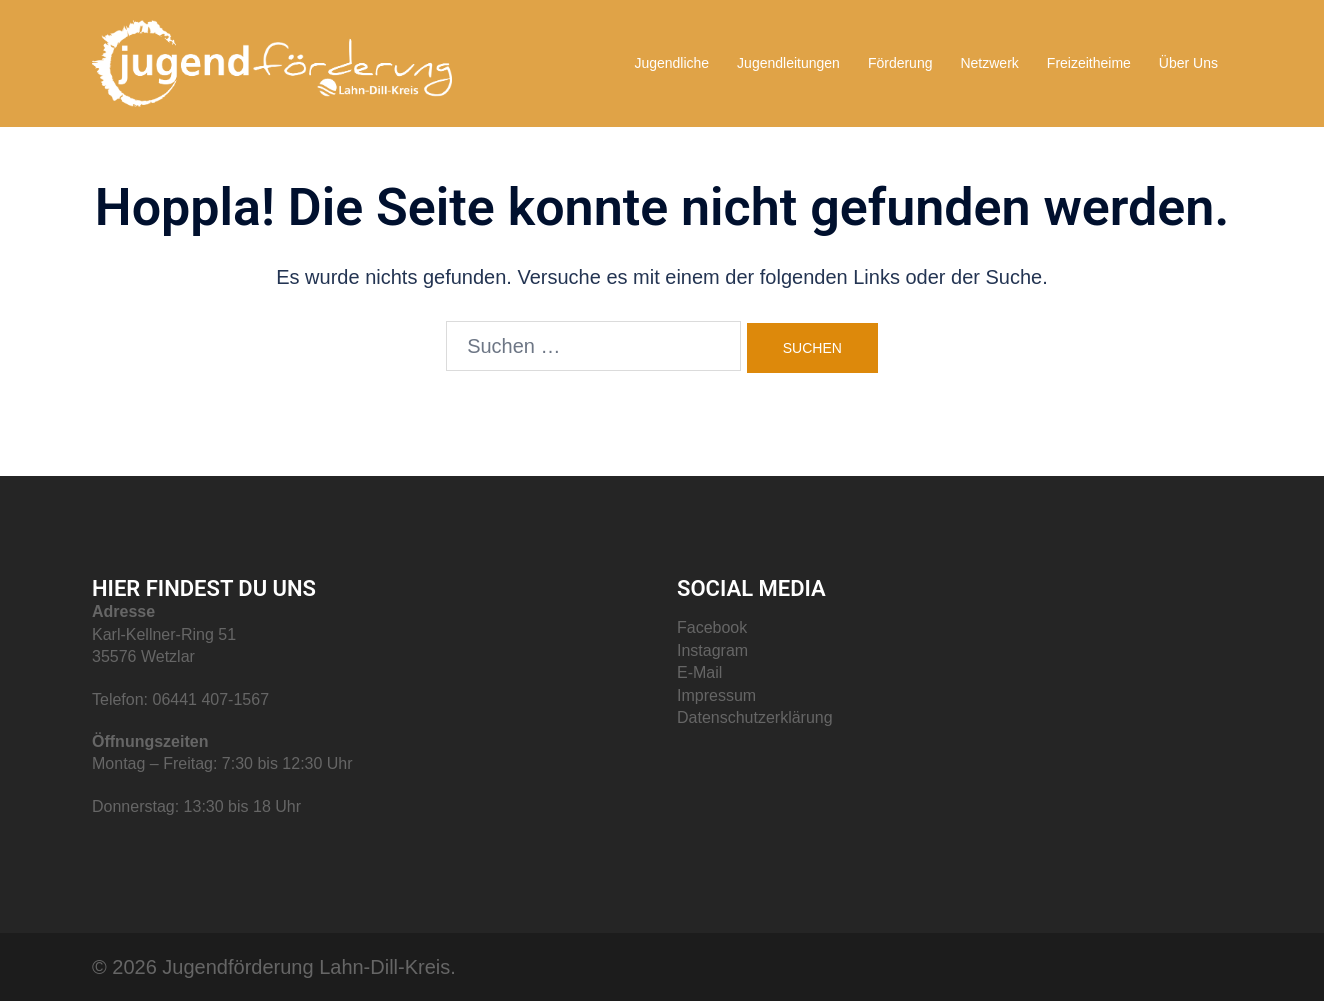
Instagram (712, 650)
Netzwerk (989, 63)
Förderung (900, 63)
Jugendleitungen (788, 63)
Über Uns (1188, 63)
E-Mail (699, 672)
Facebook (712, 627)
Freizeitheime (1089, 63)
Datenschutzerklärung (755, 717)
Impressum (716, 695)
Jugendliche (671, 63)
